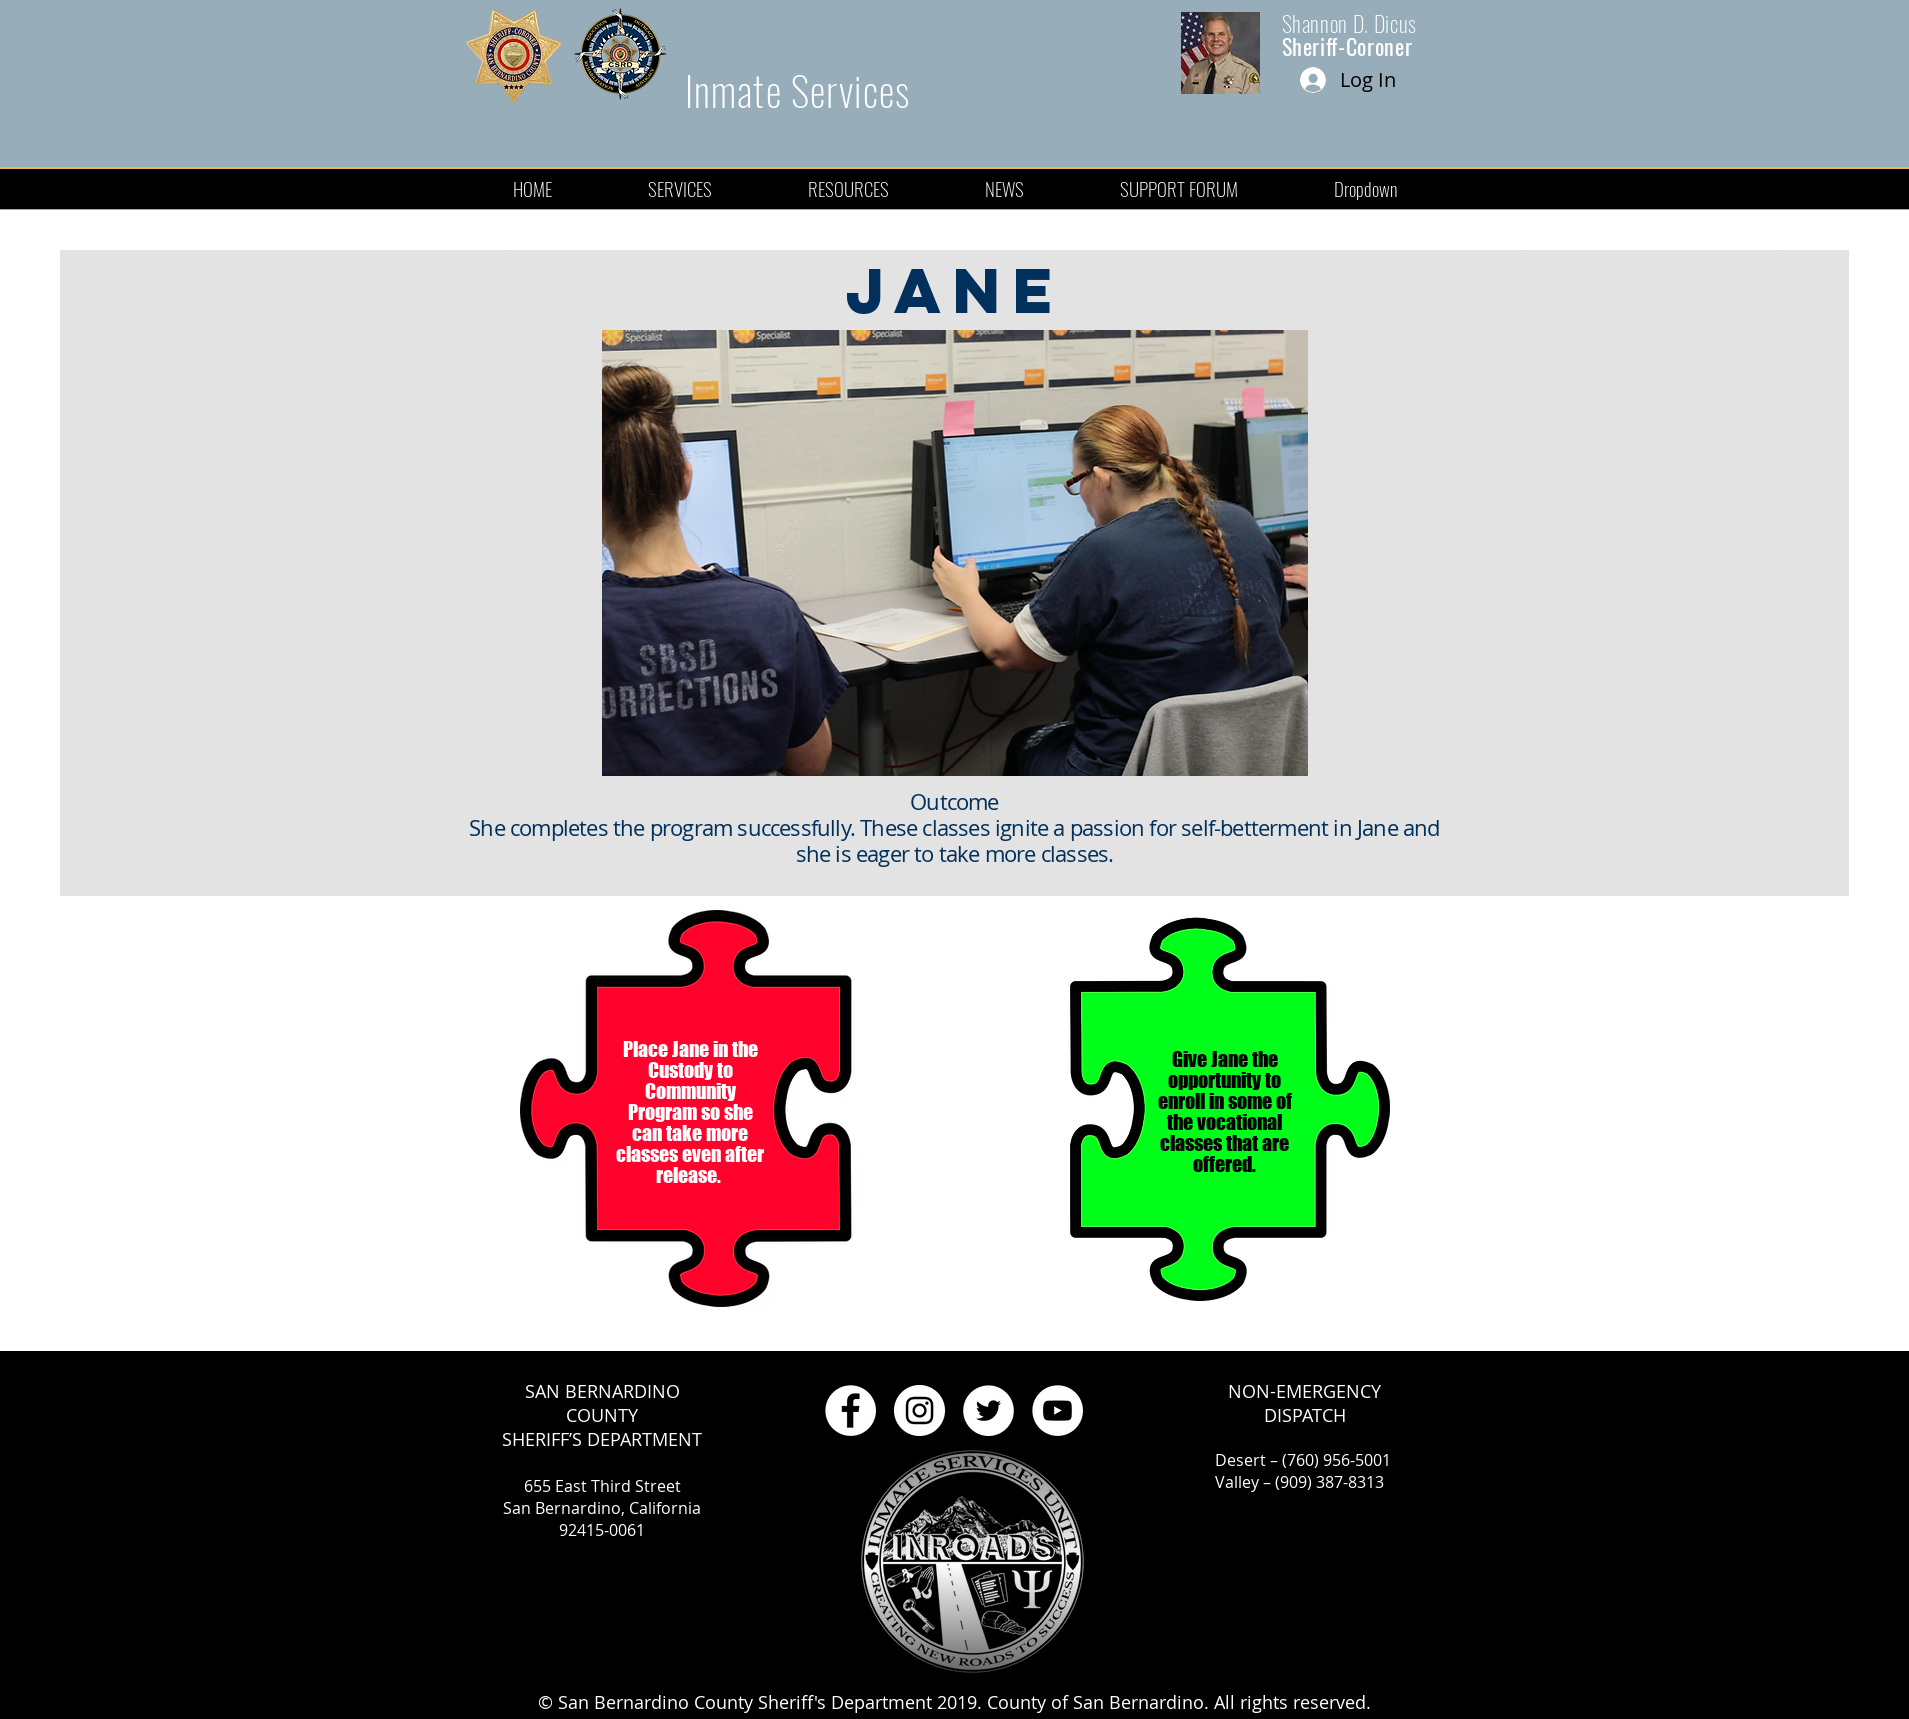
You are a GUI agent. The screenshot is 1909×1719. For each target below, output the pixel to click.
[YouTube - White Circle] (1057, 1410)
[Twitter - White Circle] (988, 1410)
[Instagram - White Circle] (919, 1410)
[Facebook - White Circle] (850, 1410)
